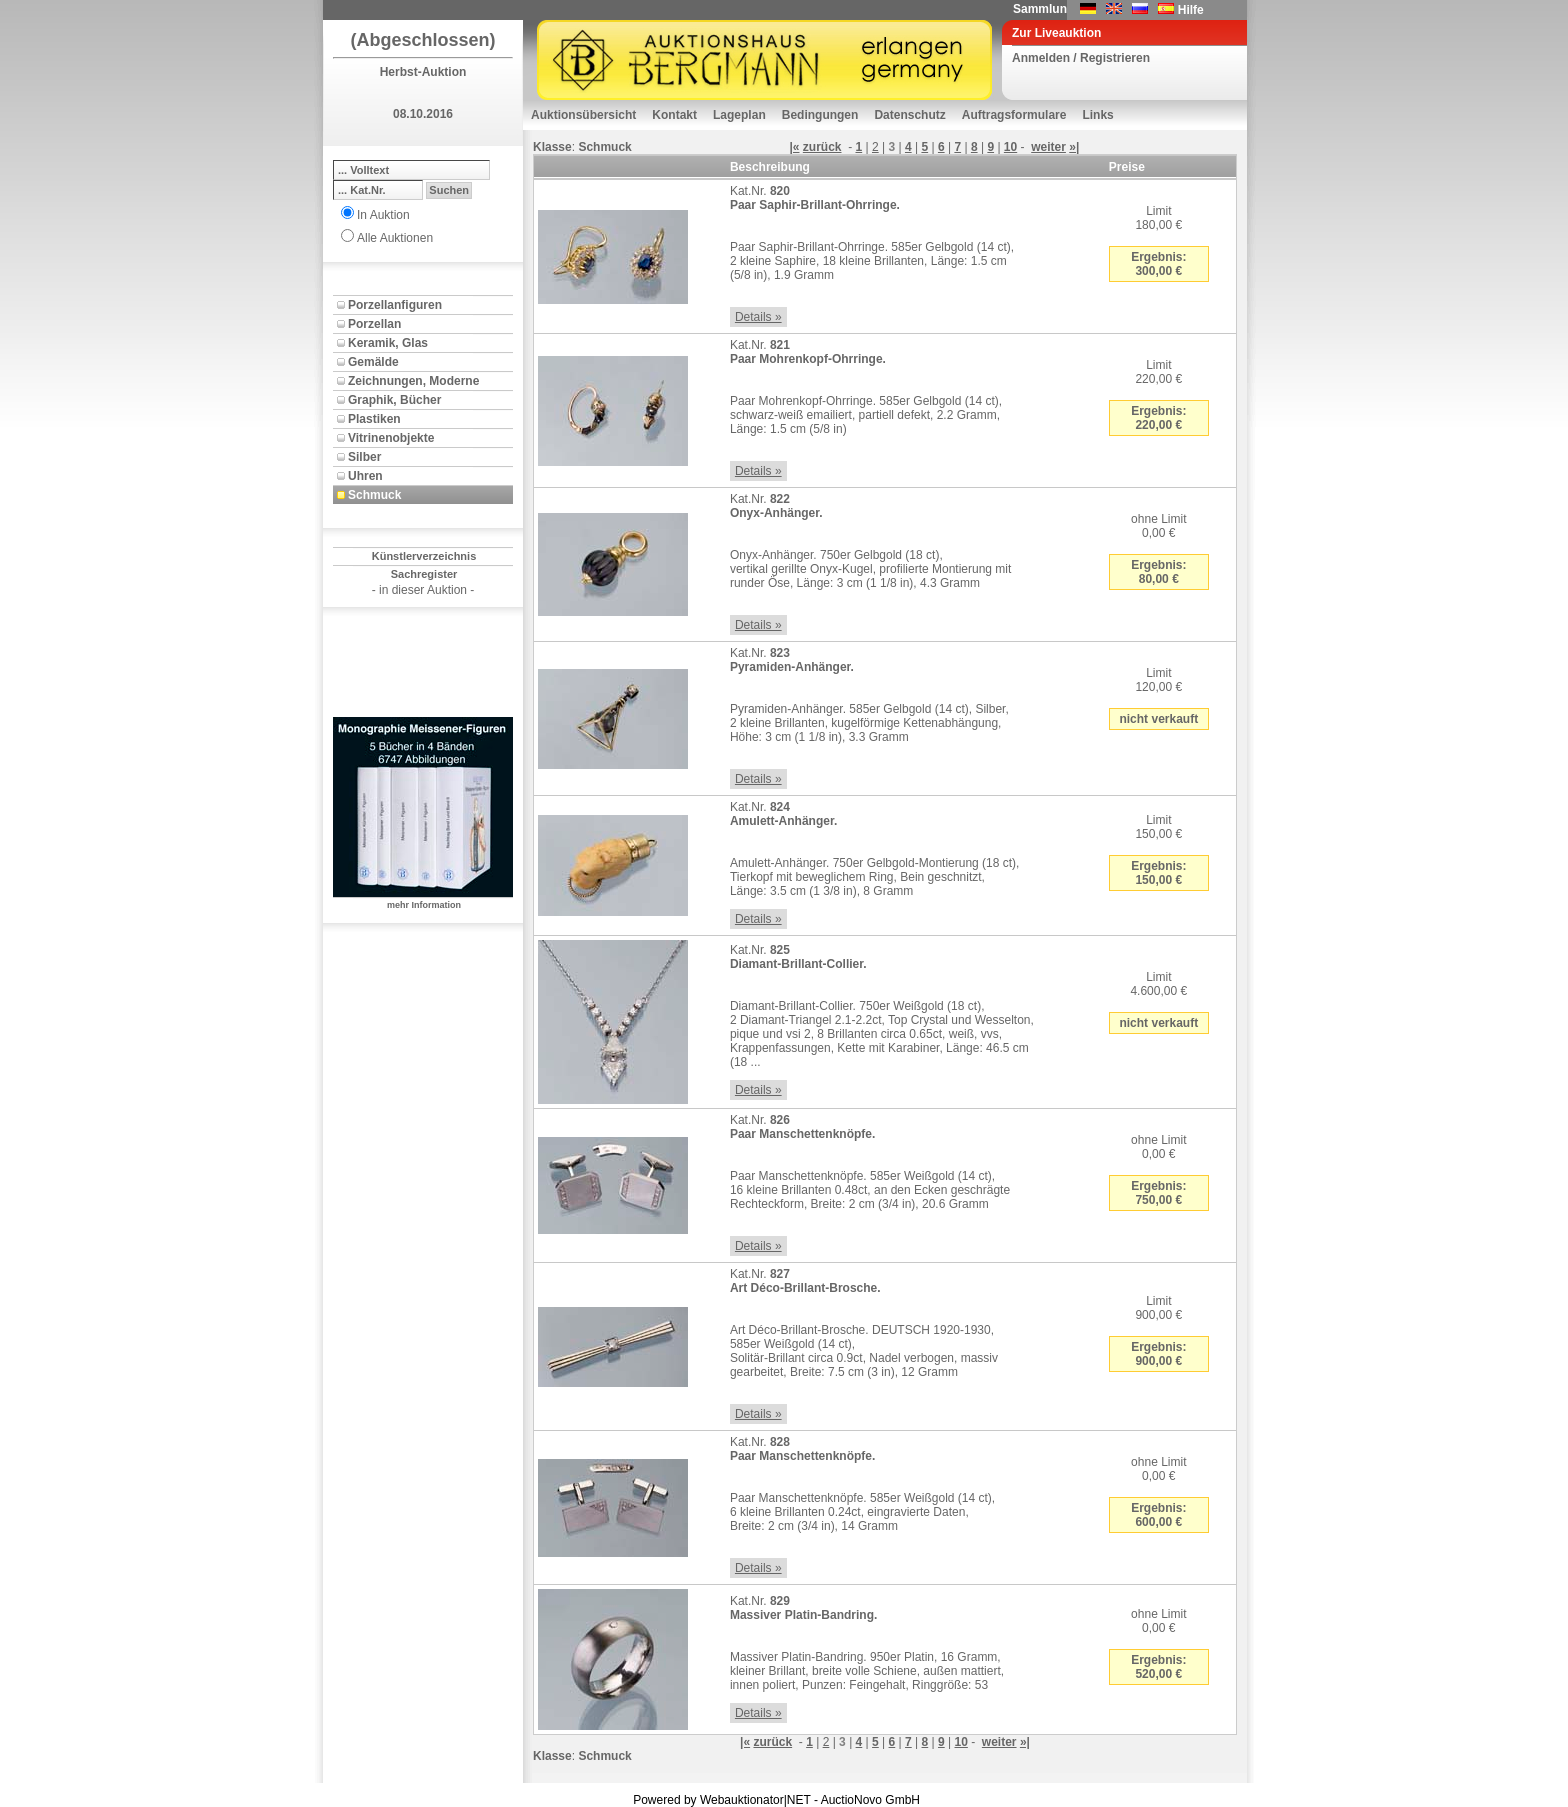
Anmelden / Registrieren (1081, 58)
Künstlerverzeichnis (424, 556)
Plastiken (374, 419)
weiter (1048, 147)
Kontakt (674, 115)
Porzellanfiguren (395, 305)
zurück (822, 147)
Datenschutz (909, 115)
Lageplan (739, 115)
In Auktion (383, 215)
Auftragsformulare (1014, 115)
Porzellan (374, 324)
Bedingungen (820, 115)
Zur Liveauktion (1056, 33)
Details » (758, 317)
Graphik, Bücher (394, 400)
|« (794, 147)
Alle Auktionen (395, 238)
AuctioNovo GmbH (870, 1800)
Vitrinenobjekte (391, 438)
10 (1010, 147)
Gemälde (373, 362)
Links (1097, 115)
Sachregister (424, 574)
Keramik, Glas (388, 343)
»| (1074, 147)
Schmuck (374, 495)
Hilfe (1191, 10)
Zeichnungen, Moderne (413, 381)
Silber (364, 457)
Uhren (365, 476)
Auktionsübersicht (583, 115)
